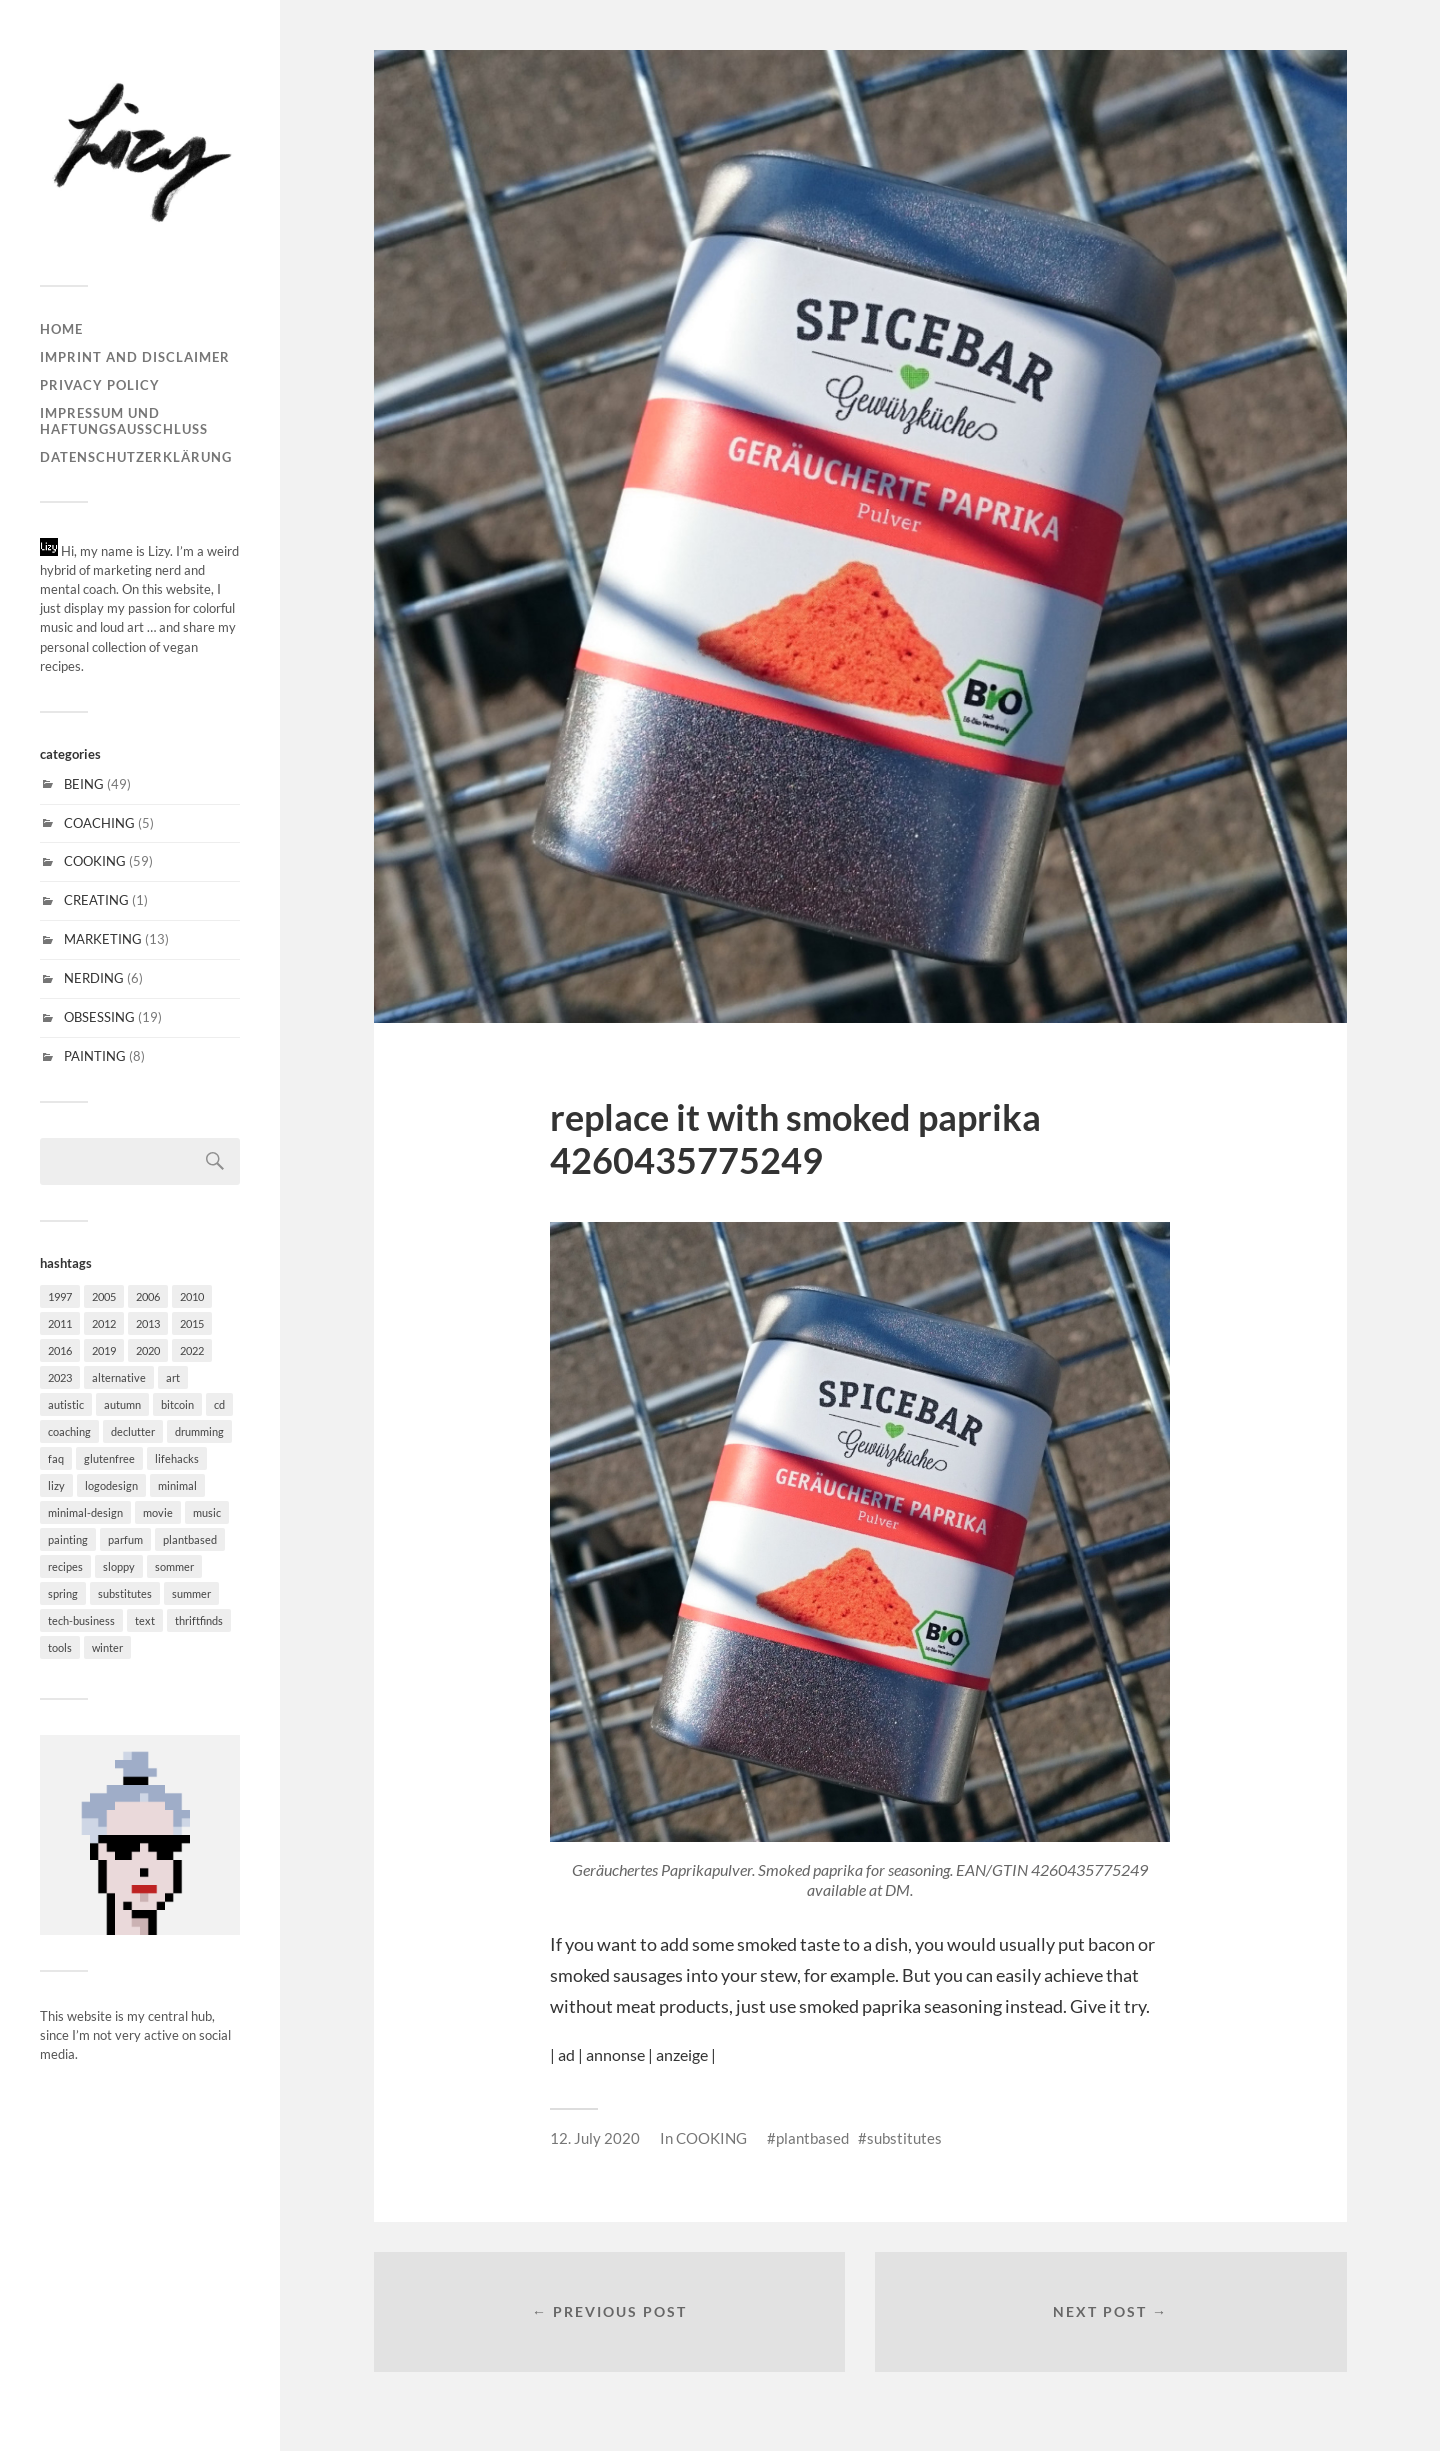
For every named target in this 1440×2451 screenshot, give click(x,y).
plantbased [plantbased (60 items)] (190, 1539)
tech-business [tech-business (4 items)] (81, 1620)
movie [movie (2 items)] (158, 1512)
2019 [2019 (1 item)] (104, 1350)
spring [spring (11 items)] (63, 1593)
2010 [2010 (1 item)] (192, 1296)
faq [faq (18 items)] (56, 1458)
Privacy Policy (100, 385)
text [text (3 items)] (145, 1620)
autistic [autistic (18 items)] (66, 1404)
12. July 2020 (595, 2138)
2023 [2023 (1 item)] (60, 1377)
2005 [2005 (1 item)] (104, 1296)
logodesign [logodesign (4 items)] (111, 1485)
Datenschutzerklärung (136, 457)
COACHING (99, 823)
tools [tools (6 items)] (60, 1647)
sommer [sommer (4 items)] (174, 1566)
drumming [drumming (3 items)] (199, 1431)
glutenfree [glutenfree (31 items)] (109, 1458)
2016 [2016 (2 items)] (60, 1350)
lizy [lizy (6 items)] (56, 1485)
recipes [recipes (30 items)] (65, 1566)
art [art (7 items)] (173, 1377)
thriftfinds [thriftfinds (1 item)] (199, 1620)
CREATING (96, 900)
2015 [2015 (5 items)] (192, 1323)
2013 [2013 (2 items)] (148, 1323)
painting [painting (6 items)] (68, 1539)
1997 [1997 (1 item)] (60, 1296)
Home (61, 329)
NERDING (94, 978)
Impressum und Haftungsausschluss (124, 421)
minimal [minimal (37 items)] (177, 1485)
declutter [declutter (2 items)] (133, 1431)
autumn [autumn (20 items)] (122, 1404)
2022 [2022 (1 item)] (192, 1350)
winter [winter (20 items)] (107, 1647)
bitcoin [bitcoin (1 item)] (177, 1404)
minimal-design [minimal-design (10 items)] (85, 1512)
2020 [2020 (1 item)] (148, 1350)
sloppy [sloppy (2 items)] (119, 1566)
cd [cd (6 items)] (219, 1404)
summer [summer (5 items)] (191, 1593)
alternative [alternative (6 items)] (119, 1377)
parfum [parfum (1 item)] (125, 1539)
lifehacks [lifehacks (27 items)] (177, 1458)
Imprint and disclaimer (135, 357)
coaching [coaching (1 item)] (69, 1431)
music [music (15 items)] (207, 1512)
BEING (84, 784)
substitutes (904, 2138)
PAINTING (95, 1056)
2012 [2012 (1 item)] (104, 1323)
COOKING (95, 861)
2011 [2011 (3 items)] (60, 1323)
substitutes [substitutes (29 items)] (125, 1593)
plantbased (812, 2138)
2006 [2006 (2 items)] (148, 1296)
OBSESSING (99, 1017)
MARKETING (103, 939)
